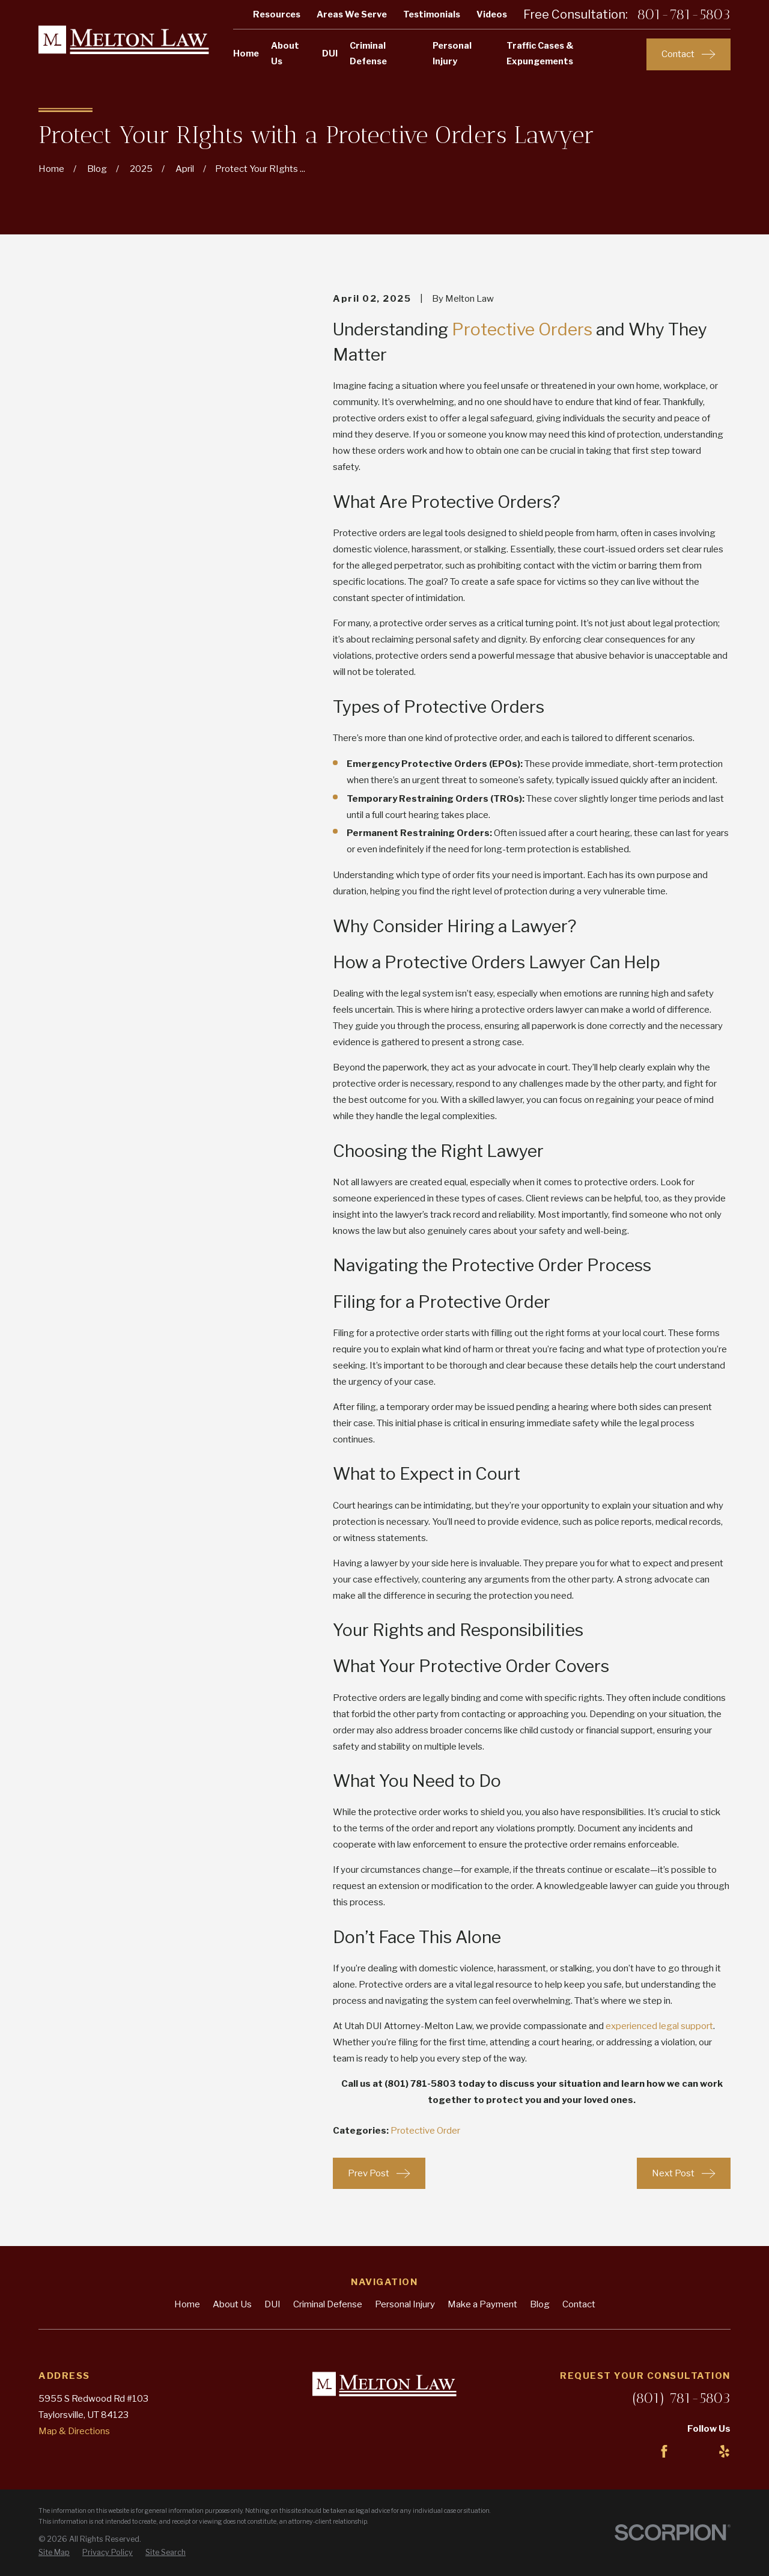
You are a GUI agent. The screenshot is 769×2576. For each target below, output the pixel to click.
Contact (578, 2304)
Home (187, 2304)
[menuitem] (54, 2553)
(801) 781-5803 (681, 2398)
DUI (272, 2304)
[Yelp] (724, 2451)
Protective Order (425, 2130)
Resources (276, 14)
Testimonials (431, 14)
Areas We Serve (352, 14)
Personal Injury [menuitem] (452, 53)
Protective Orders (522, 329)
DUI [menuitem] (330, 53)
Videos (491, 14)
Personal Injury (405, 2304)
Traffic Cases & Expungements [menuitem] (540, 53)
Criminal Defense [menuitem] (368, 53)
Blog (540, 2304)
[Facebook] (664, 2451)
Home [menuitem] (246, 53)
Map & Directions (74, 2431)
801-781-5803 (684, 14)
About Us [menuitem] (285, 53)
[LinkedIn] (694, 2451)
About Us (232, 2304)
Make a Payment (482, 2304)
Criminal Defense (327, 2304)
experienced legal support (659, 2026)
